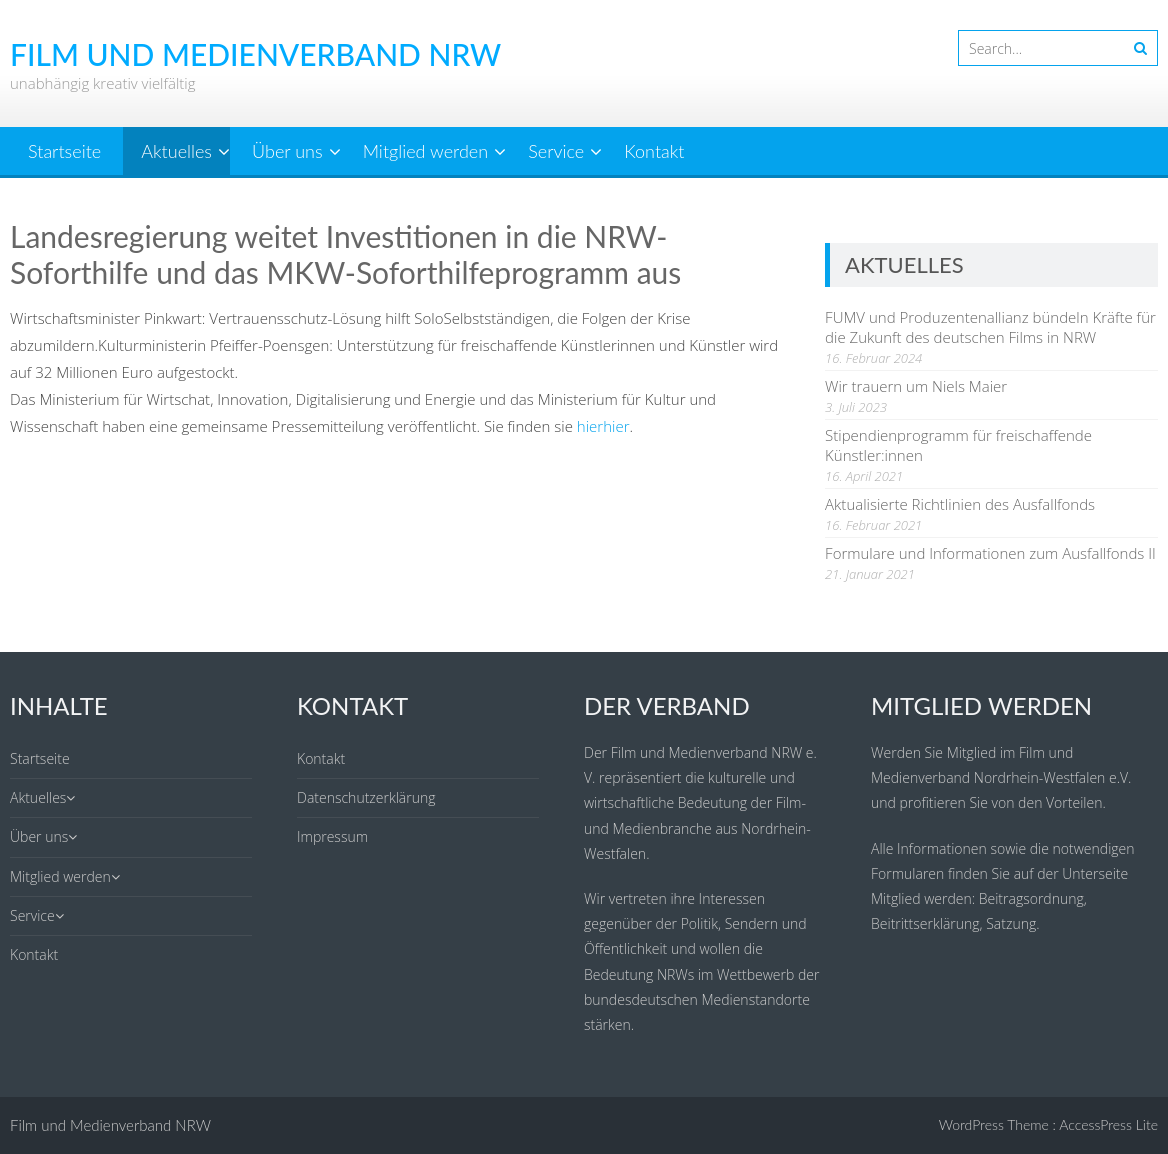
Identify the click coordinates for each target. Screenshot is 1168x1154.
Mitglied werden (425, 151)
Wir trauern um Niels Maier (916, 386)
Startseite (64, 151)
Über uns (287, 151)
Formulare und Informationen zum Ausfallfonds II (990, 553)
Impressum (332, 836)
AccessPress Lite (1108, 1124)
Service (556, 151)
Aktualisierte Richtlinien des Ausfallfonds (960, 504)
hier (590, 426)
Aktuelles (176, 151)
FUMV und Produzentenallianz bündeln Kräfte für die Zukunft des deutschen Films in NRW (990, 327)
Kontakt (654, 151)
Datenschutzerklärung (366, 797)
